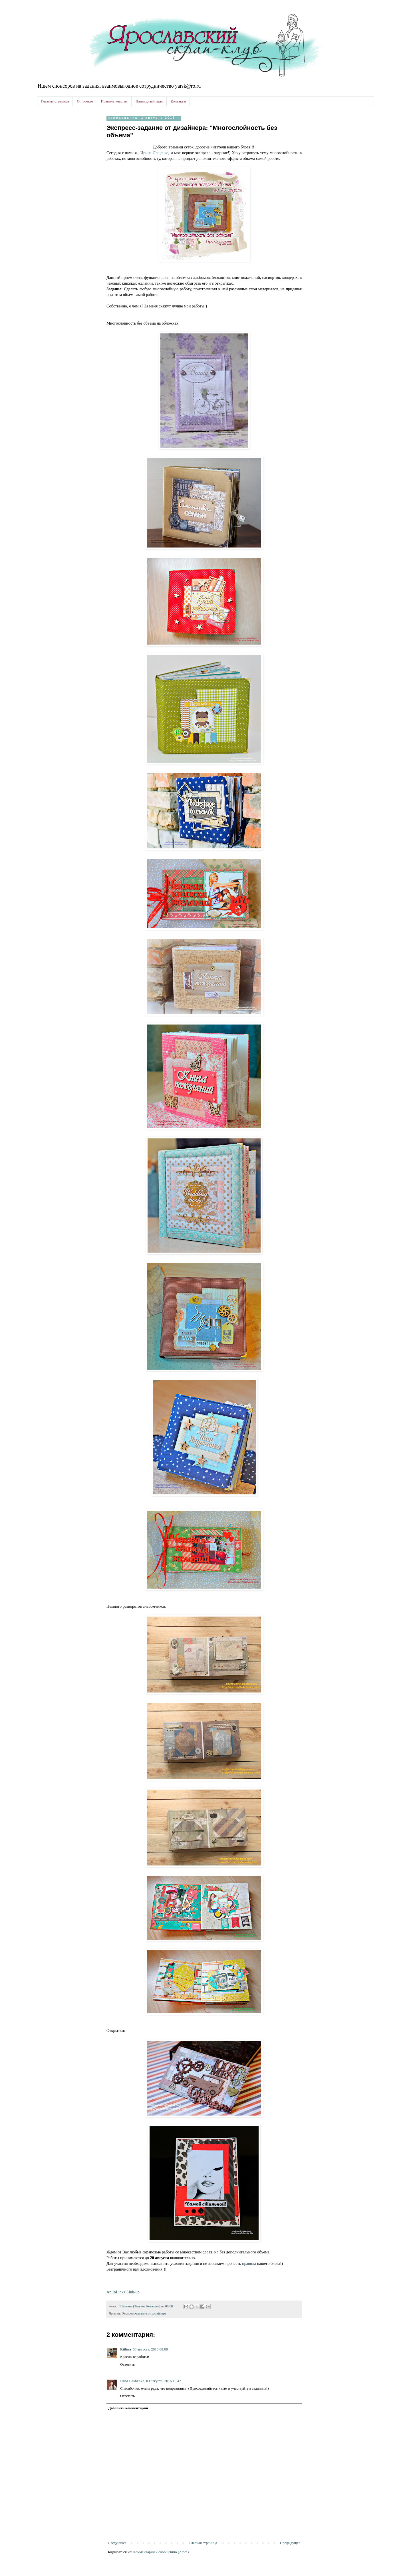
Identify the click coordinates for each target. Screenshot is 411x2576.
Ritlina (125, 2349)
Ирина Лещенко (154, 152)
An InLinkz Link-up (123, 2292)
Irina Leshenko (132, 2381)
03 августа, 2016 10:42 (163, 2381)
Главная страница (55, 101)
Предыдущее (290, 2543)
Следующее (117, 2543)
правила (249, 2263)
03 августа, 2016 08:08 (150, 2349)
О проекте (85, 101)
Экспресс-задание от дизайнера (144, 2313)
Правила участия (114, 101)
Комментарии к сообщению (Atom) (161, 2552)
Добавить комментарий (128, 2408)
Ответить (127, 2364)
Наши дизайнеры (149, 101)
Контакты (178, 101)
